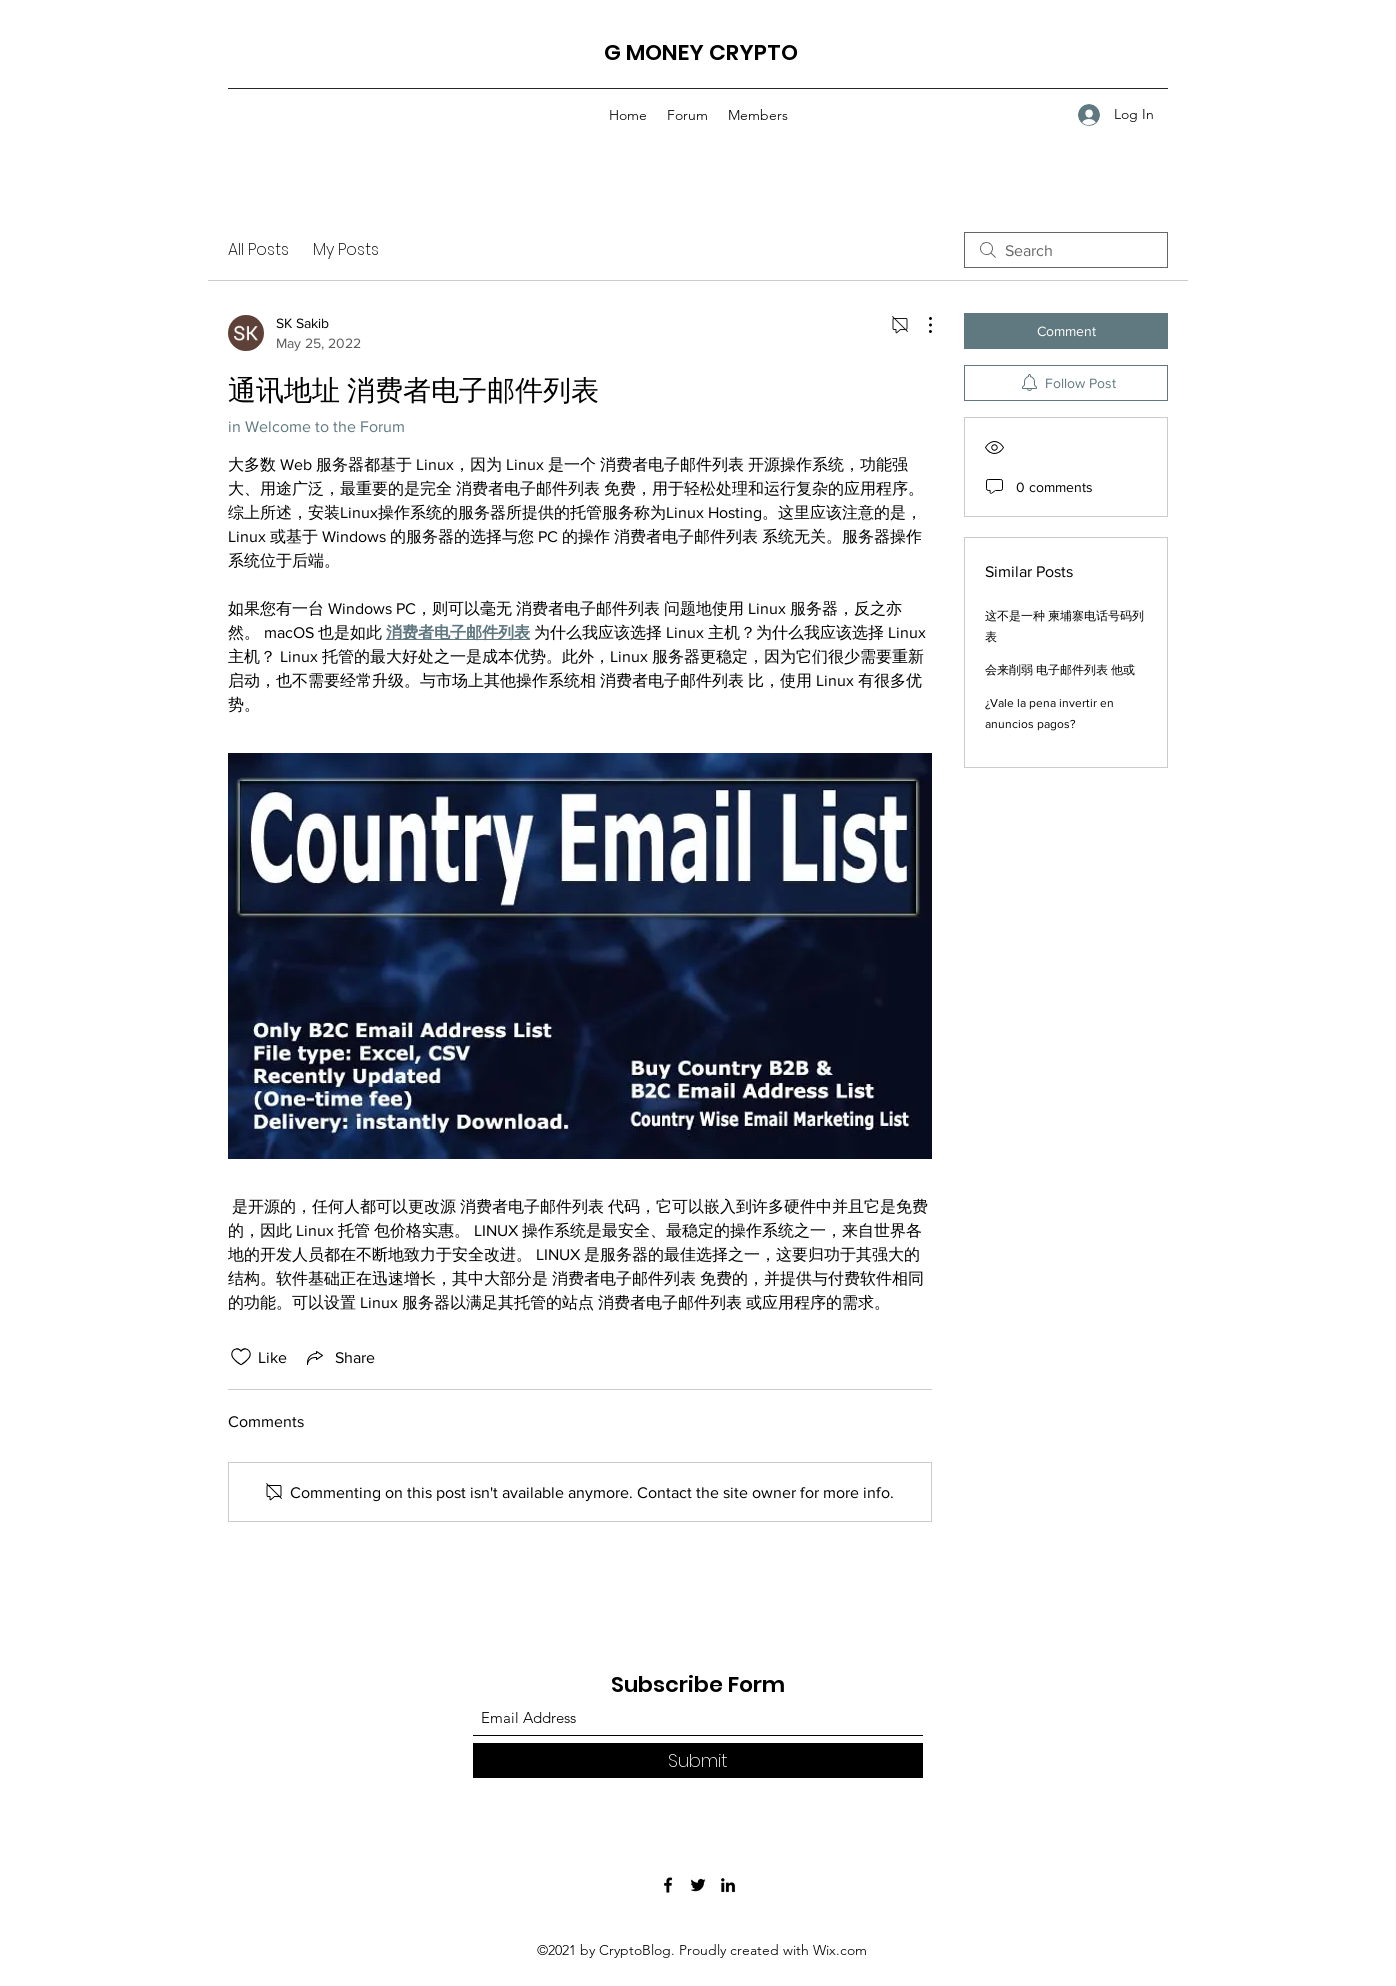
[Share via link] (339, 1357)
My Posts (346, 249)
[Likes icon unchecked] (241, 1357)
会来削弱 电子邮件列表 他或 (1060, 670)
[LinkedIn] (728, 1885)
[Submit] (698, 1760)
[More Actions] (920, 325)
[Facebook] (668, 1885)
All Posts (258, 249)
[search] (1066, 250)
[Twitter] (698, 1885)
